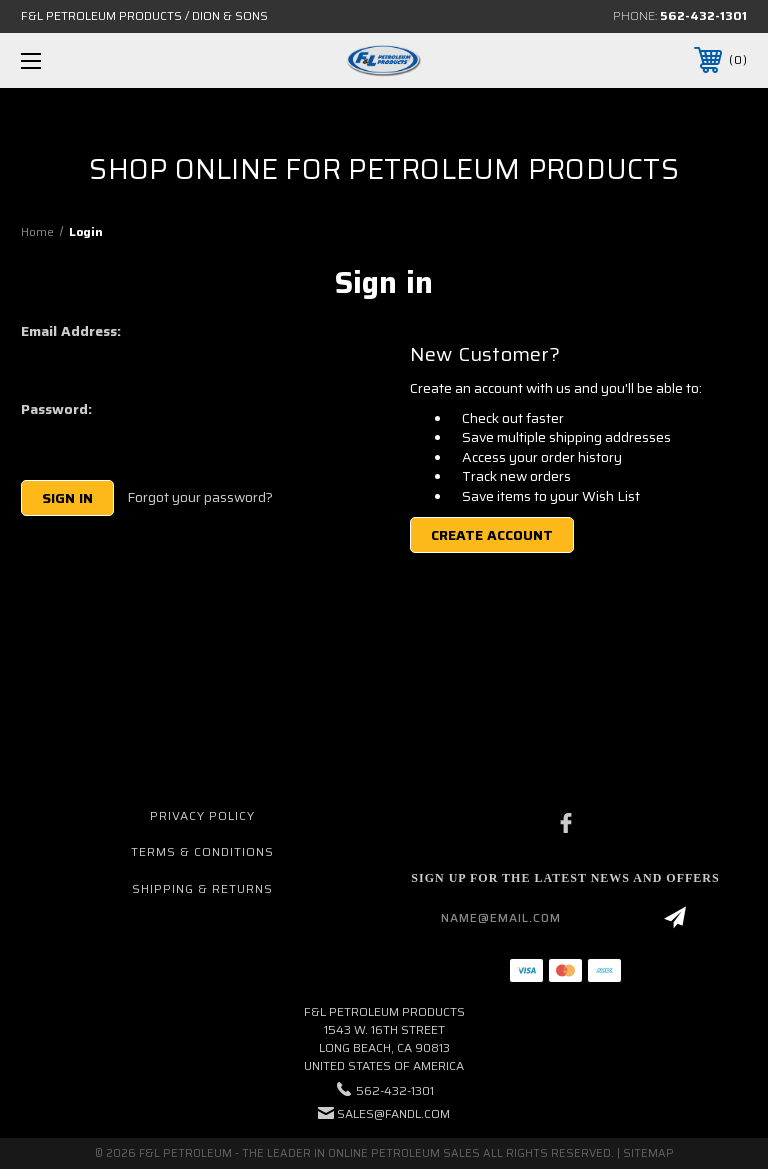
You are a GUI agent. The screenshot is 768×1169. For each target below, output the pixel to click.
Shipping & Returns (202, 888)
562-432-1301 (703, 15)
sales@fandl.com (393, 1113)
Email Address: (71, 331)
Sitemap (648, 1153)
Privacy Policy (202, 815)
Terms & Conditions (202, 851)
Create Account (492, 535)
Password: (56, 409)
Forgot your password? (200, 498)
